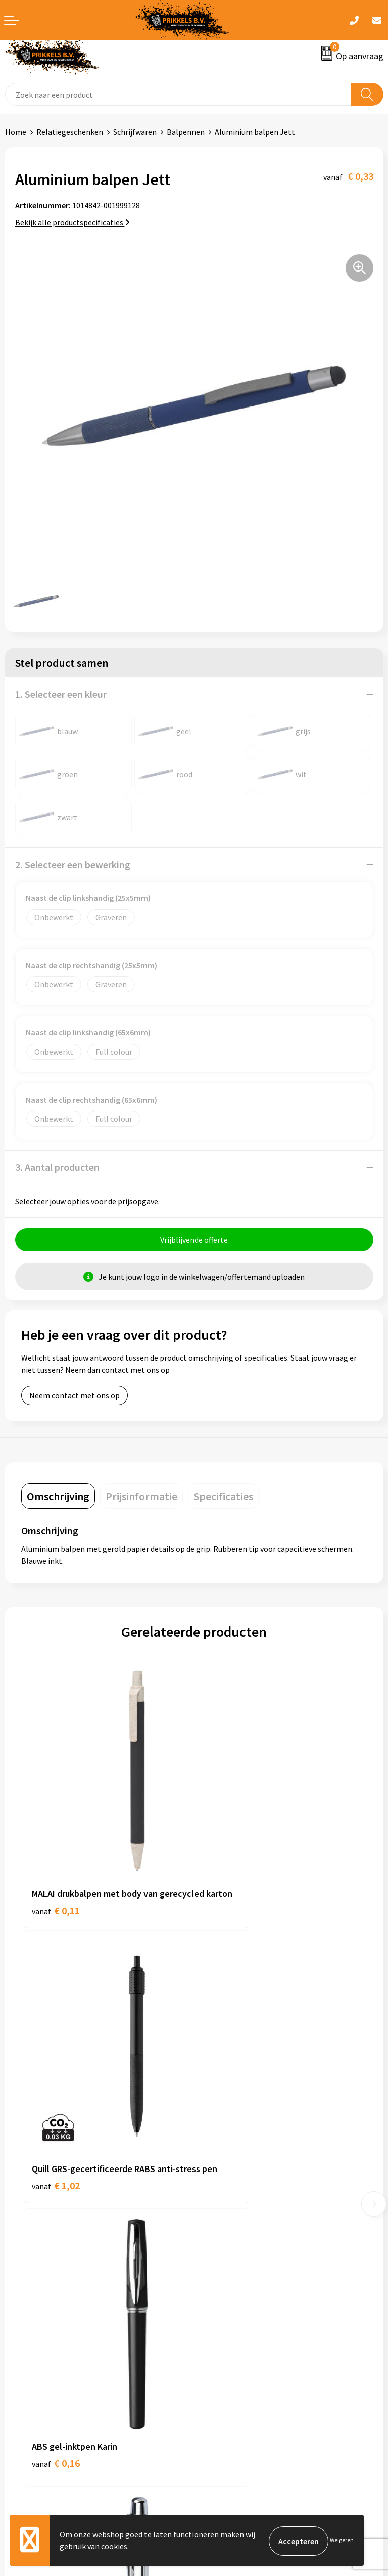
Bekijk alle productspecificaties (72, 222)
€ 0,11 (56, 1867)
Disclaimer (217, 2390)
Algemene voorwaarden (240, 2344)
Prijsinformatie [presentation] (141, 1497)
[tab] (58, 1497)
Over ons (214, 2188)
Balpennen (186, 132)
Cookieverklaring (228, 2359)
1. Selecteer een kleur (61, 694)
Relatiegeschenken (69, 132)
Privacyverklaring (229, 2375)
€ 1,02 (229, 1867)
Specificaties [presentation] (223, 1497)
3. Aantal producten (57, 1167)
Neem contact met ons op (74, 1397)
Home (15, 132)
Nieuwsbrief (219, 2203)
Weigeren (342, 2541)
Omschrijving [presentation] (58, 1497)
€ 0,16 (56, 2086)
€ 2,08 (229, 2086)
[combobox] (178, 94)
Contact (19, 2344)
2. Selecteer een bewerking (72, 864)
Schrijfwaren (135, 132)
